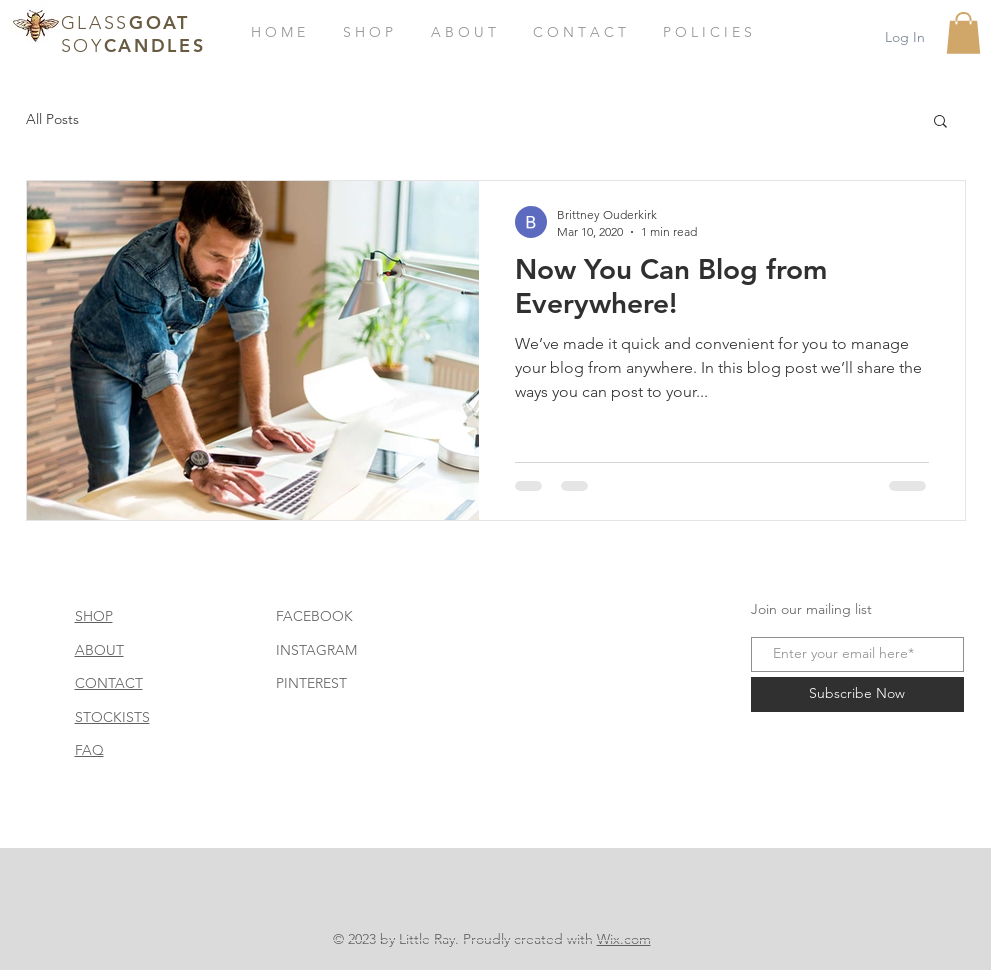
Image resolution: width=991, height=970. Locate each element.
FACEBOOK (314, 616)
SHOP (94, 616)
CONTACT (109, 683)
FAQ (89, 750)
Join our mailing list (811, 609)
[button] (963, 33)
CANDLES (155, 45)
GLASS (95, 23)
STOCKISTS (112, 717)
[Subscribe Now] (857, 694)
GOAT (159, 22)
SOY (82, 46)
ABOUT (99, 650)
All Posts (52, 119)
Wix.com (624, 939)
